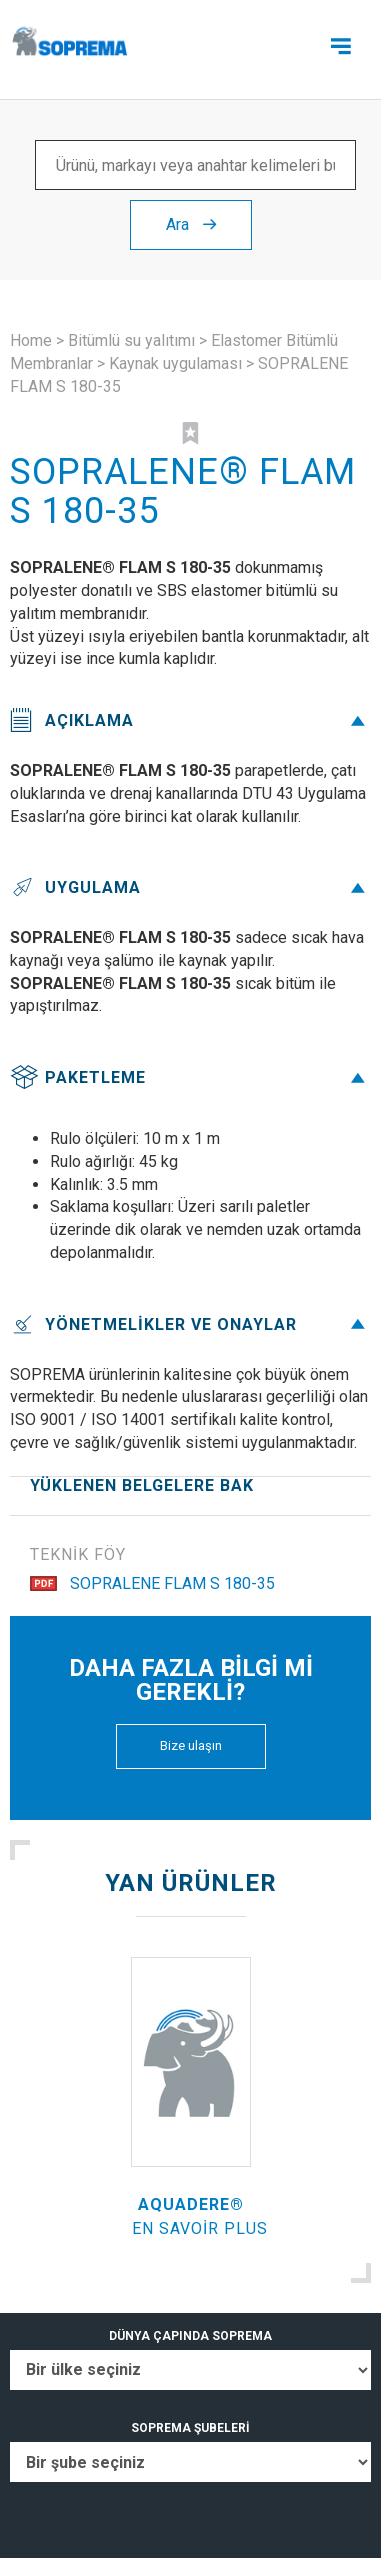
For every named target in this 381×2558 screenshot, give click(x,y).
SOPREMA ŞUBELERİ (190, 2428)
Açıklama (191, 720)
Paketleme (191, 1077)
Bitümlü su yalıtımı (131, 340)
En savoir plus (200, 2228)
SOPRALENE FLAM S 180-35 (152, 1583)
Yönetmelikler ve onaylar (191, 1324)
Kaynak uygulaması (175, 363)
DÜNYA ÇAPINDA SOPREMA (190, 2336)
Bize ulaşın (191, 1745)
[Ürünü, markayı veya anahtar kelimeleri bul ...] (195, 165)
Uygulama (191, 887)
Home (31, 340)
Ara (191, 224)
